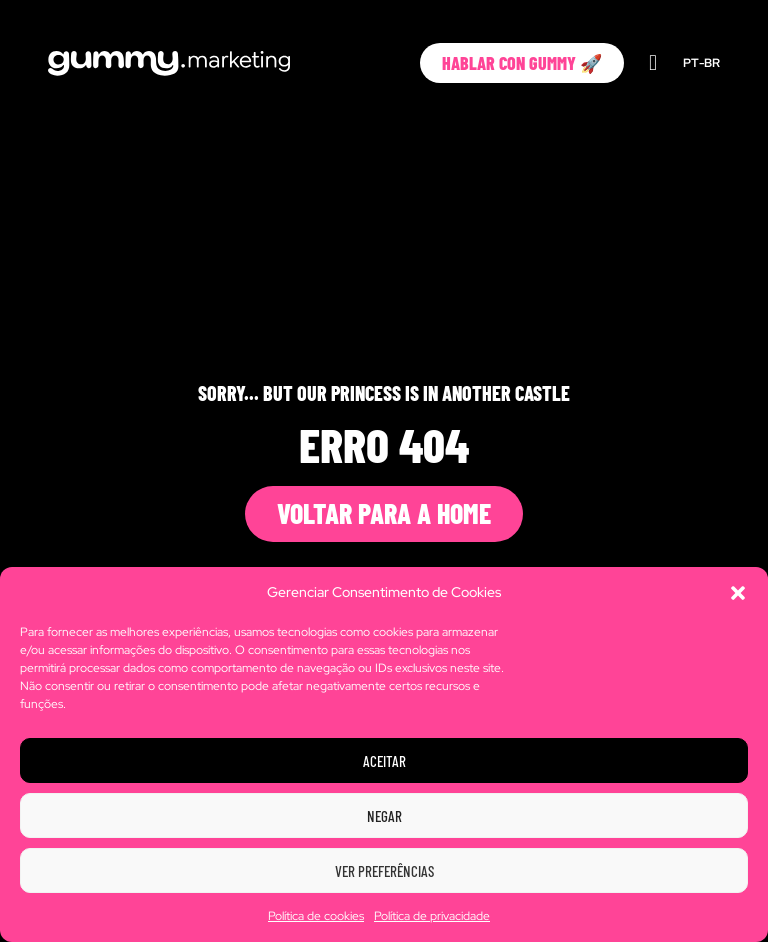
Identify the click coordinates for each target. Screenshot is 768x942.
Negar (384, 816)
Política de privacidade (432, 916)
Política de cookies (316, 916)
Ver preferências (384, 871)
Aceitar (384, 761)
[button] (738, 593)
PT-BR (701, 63)
